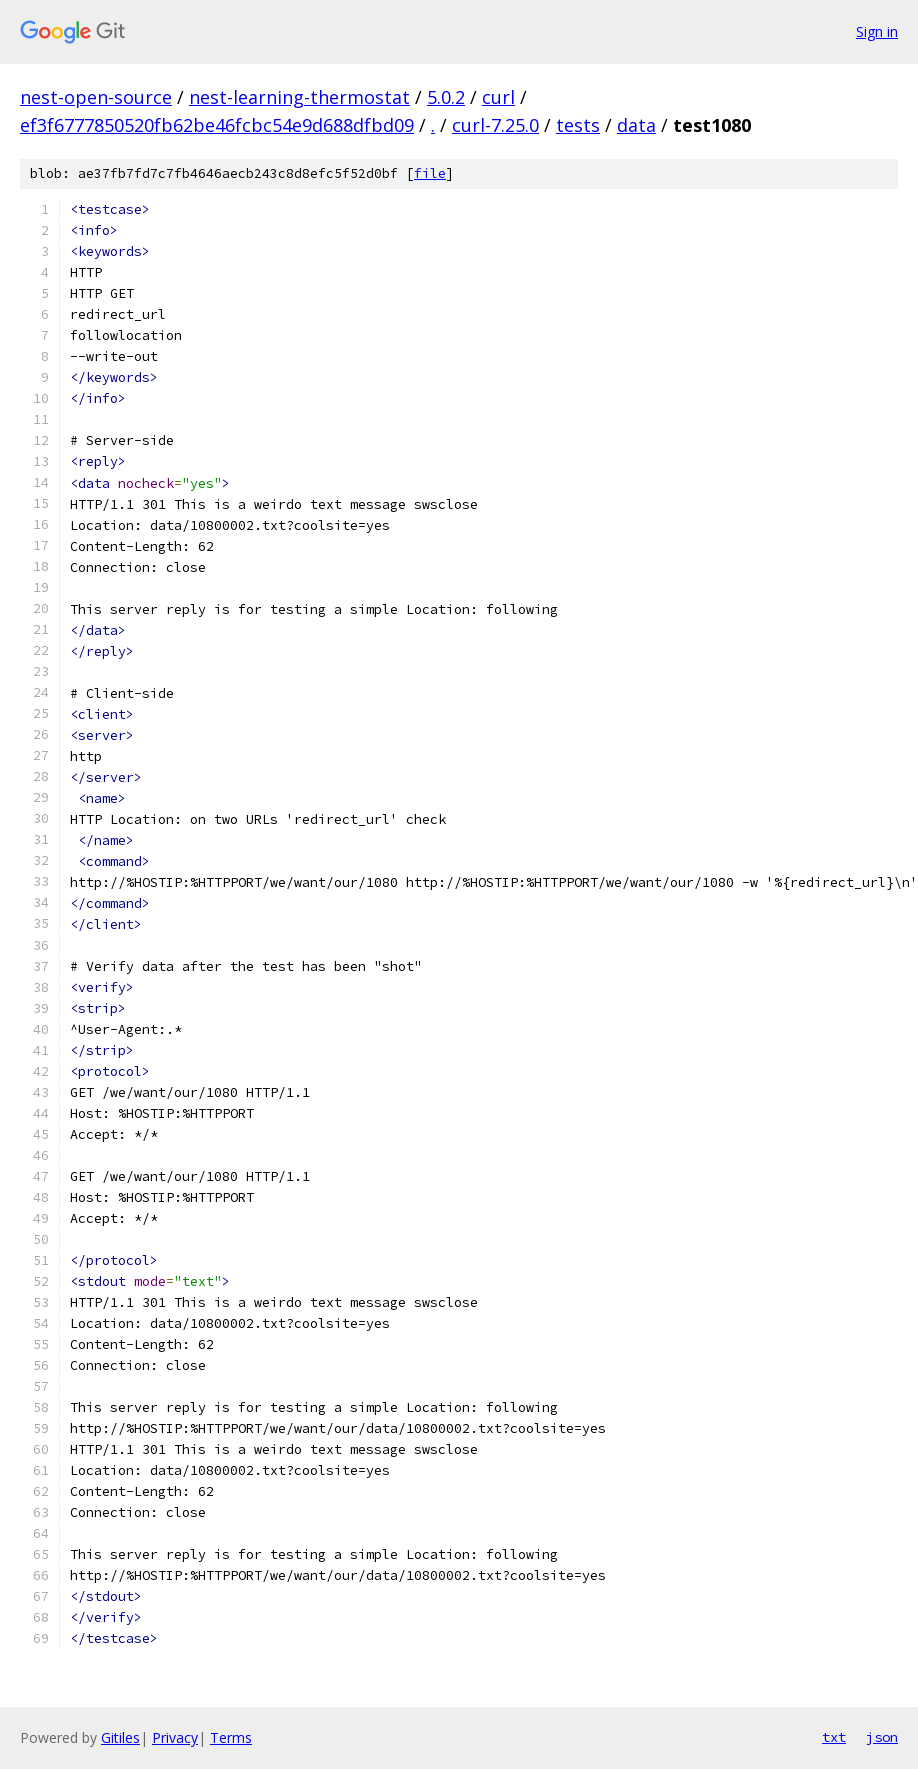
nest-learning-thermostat (299, 97)
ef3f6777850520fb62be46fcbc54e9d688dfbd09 (217, 125)
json (882, 1737)
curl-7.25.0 (495, 125)
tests (578, 125)
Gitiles (120, 1737)
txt (834, 1737)
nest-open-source (96, 97)
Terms (231, 1737)
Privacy (175, 1737)
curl (498, 97)
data (636, 125)
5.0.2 (446, 97)
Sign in (877, 31)
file (430, 173)
